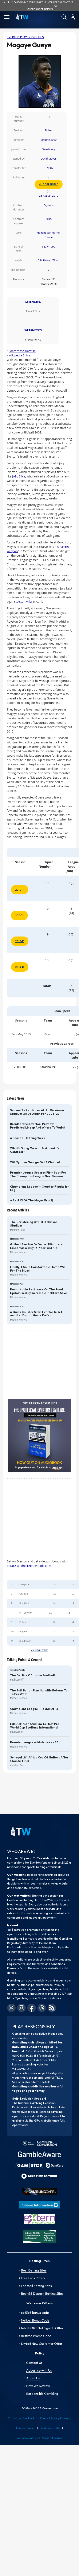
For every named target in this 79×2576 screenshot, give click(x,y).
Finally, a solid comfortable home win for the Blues (38, 1268)
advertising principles (40, 9)
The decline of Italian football (32, 1675)
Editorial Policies (26, 2428)
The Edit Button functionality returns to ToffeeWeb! (39, 1692)
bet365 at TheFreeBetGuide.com (29, 1566)
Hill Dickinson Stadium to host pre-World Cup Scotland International (35, 1725)
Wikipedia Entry (19, 355)
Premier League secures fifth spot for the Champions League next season (38, 1174)
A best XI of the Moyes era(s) (31, 1200)
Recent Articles (18, 1210)
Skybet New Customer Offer (41, 2343)
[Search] (64, 16)
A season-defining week (28, 1138)
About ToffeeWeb (52, 2437)
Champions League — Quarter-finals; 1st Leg (39, 1188)
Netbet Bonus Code (35, 2320)
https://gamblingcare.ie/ (23, 1998)
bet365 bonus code (35, 2312)
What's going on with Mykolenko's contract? (34, 1150)
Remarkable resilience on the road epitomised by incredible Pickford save (38, 1291)
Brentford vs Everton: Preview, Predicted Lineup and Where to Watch (38, 1125)
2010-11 (19, 889)
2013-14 (19, 967)
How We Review (38, 2386)
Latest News (15, 1098)
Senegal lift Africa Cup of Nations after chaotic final (39, 1759)
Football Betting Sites (36, 2286)
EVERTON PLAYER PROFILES (25, 37)
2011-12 (19, 915)
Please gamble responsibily (27, 2)
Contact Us (34, 2363)
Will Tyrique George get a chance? (35, 1162)
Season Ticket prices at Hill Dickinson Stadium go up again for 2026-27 (37, 1112)
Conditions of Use (50, 2428)
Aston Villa (24, 602)
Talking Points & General (24, 1660)
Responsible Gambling (42, 2394)
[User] (73, 16)
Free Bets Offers (33, 2278)
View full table (39, 1650)
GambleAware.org (46, 2051)
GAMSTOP (23, 2069)
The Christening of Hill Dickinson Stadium (34, 1223)
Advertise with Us (39, 2370)
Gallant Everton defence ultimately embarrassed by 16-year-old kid (36, 1246)
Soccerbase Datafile (22, 351)
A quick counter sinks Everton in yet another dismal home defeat (36, 1313)
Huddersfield (48, 184)
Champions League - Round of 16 (34, 1709)
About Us (33, 2378)
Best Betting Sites (34, 2270)
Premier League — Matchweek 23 (34, 1742)
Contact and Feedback (21, 2418)
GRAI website (43, 2120)
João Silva (18, 476)
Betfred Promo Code (36, 2336)
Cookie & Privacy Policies (54, 2418)
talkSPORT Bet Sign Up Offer (42, 2328)
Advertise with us (27, 2437)
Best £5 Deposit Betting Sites (42, 2293)
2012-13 (19, 941)
